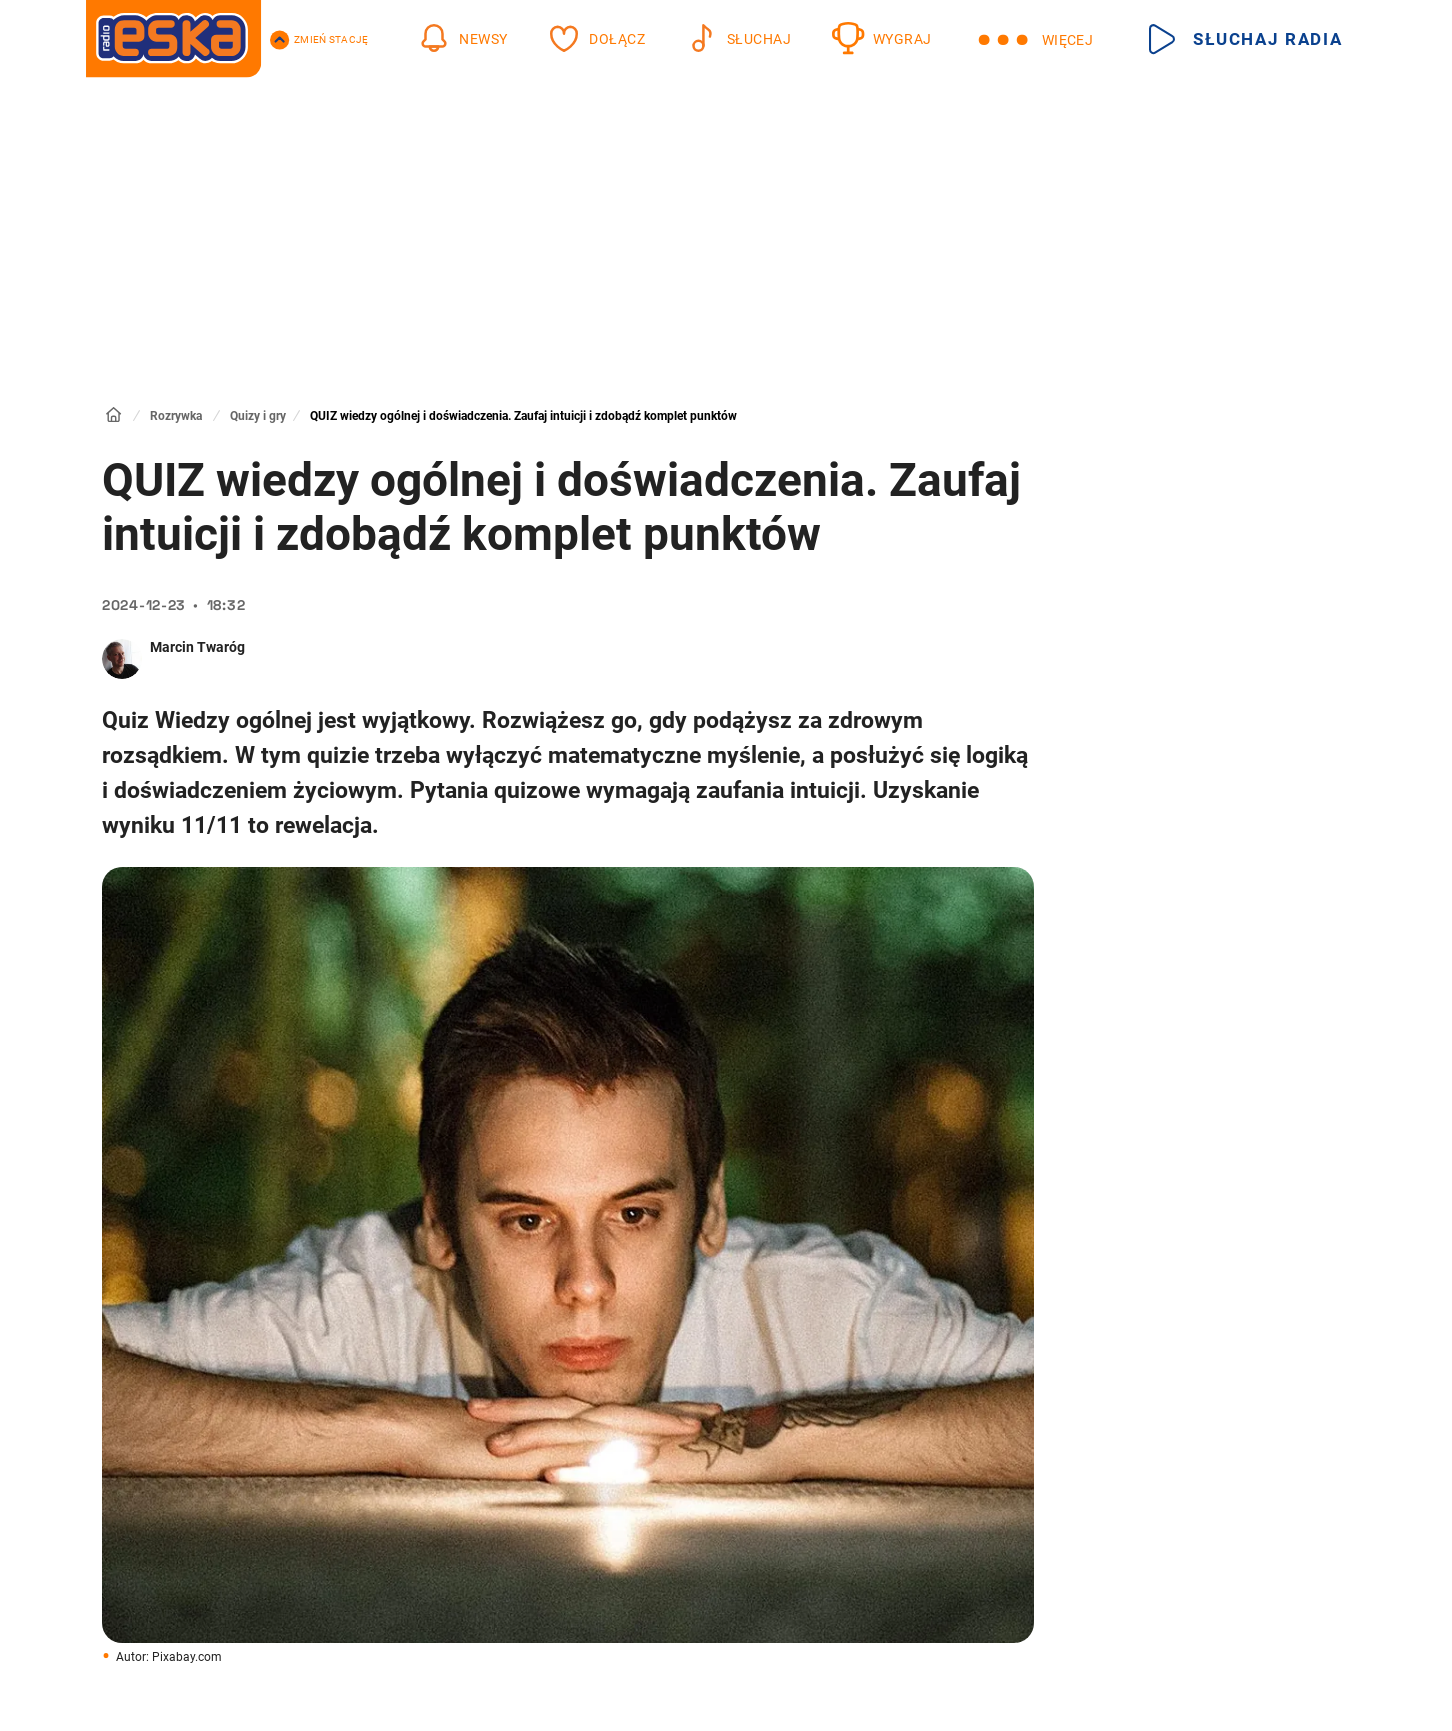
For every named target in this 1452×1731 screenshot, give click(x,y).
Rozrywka (176, 416)
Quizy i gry (258, 416)
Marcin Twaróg (197, 647)
